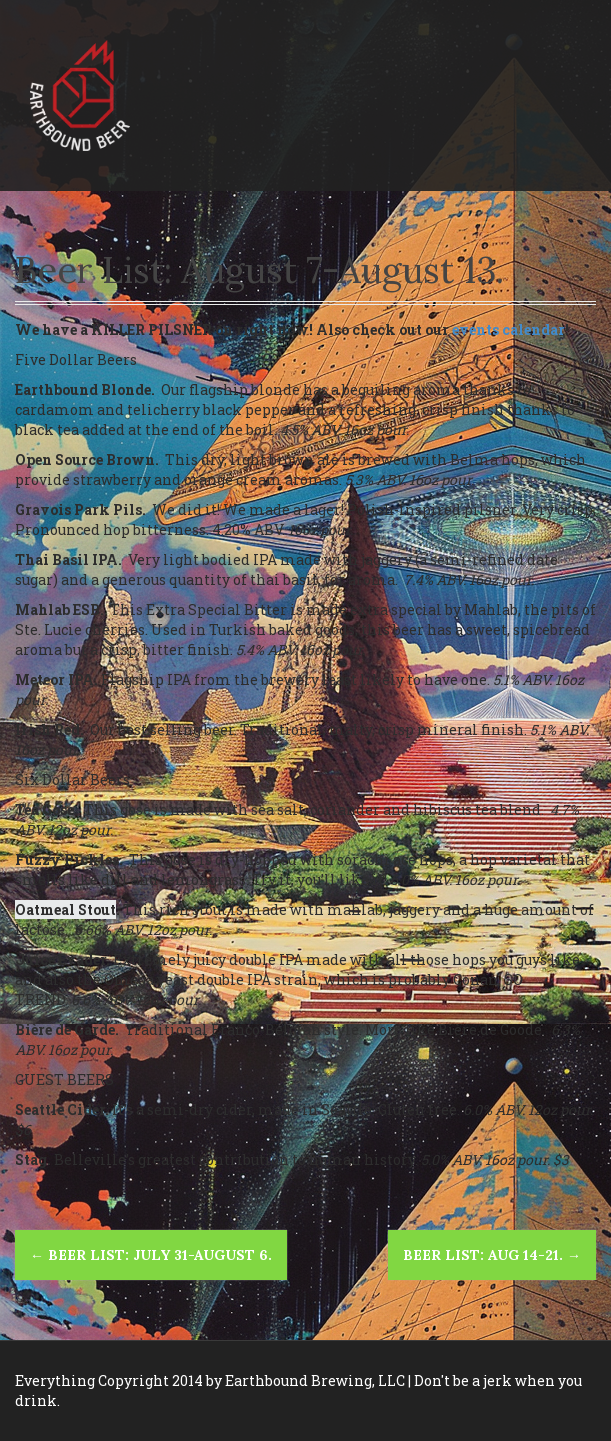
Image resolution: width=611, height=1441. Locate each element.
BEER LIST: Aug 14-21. (492, 1255)
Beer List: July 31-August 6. (151, 1255)
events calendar (508, 329)
